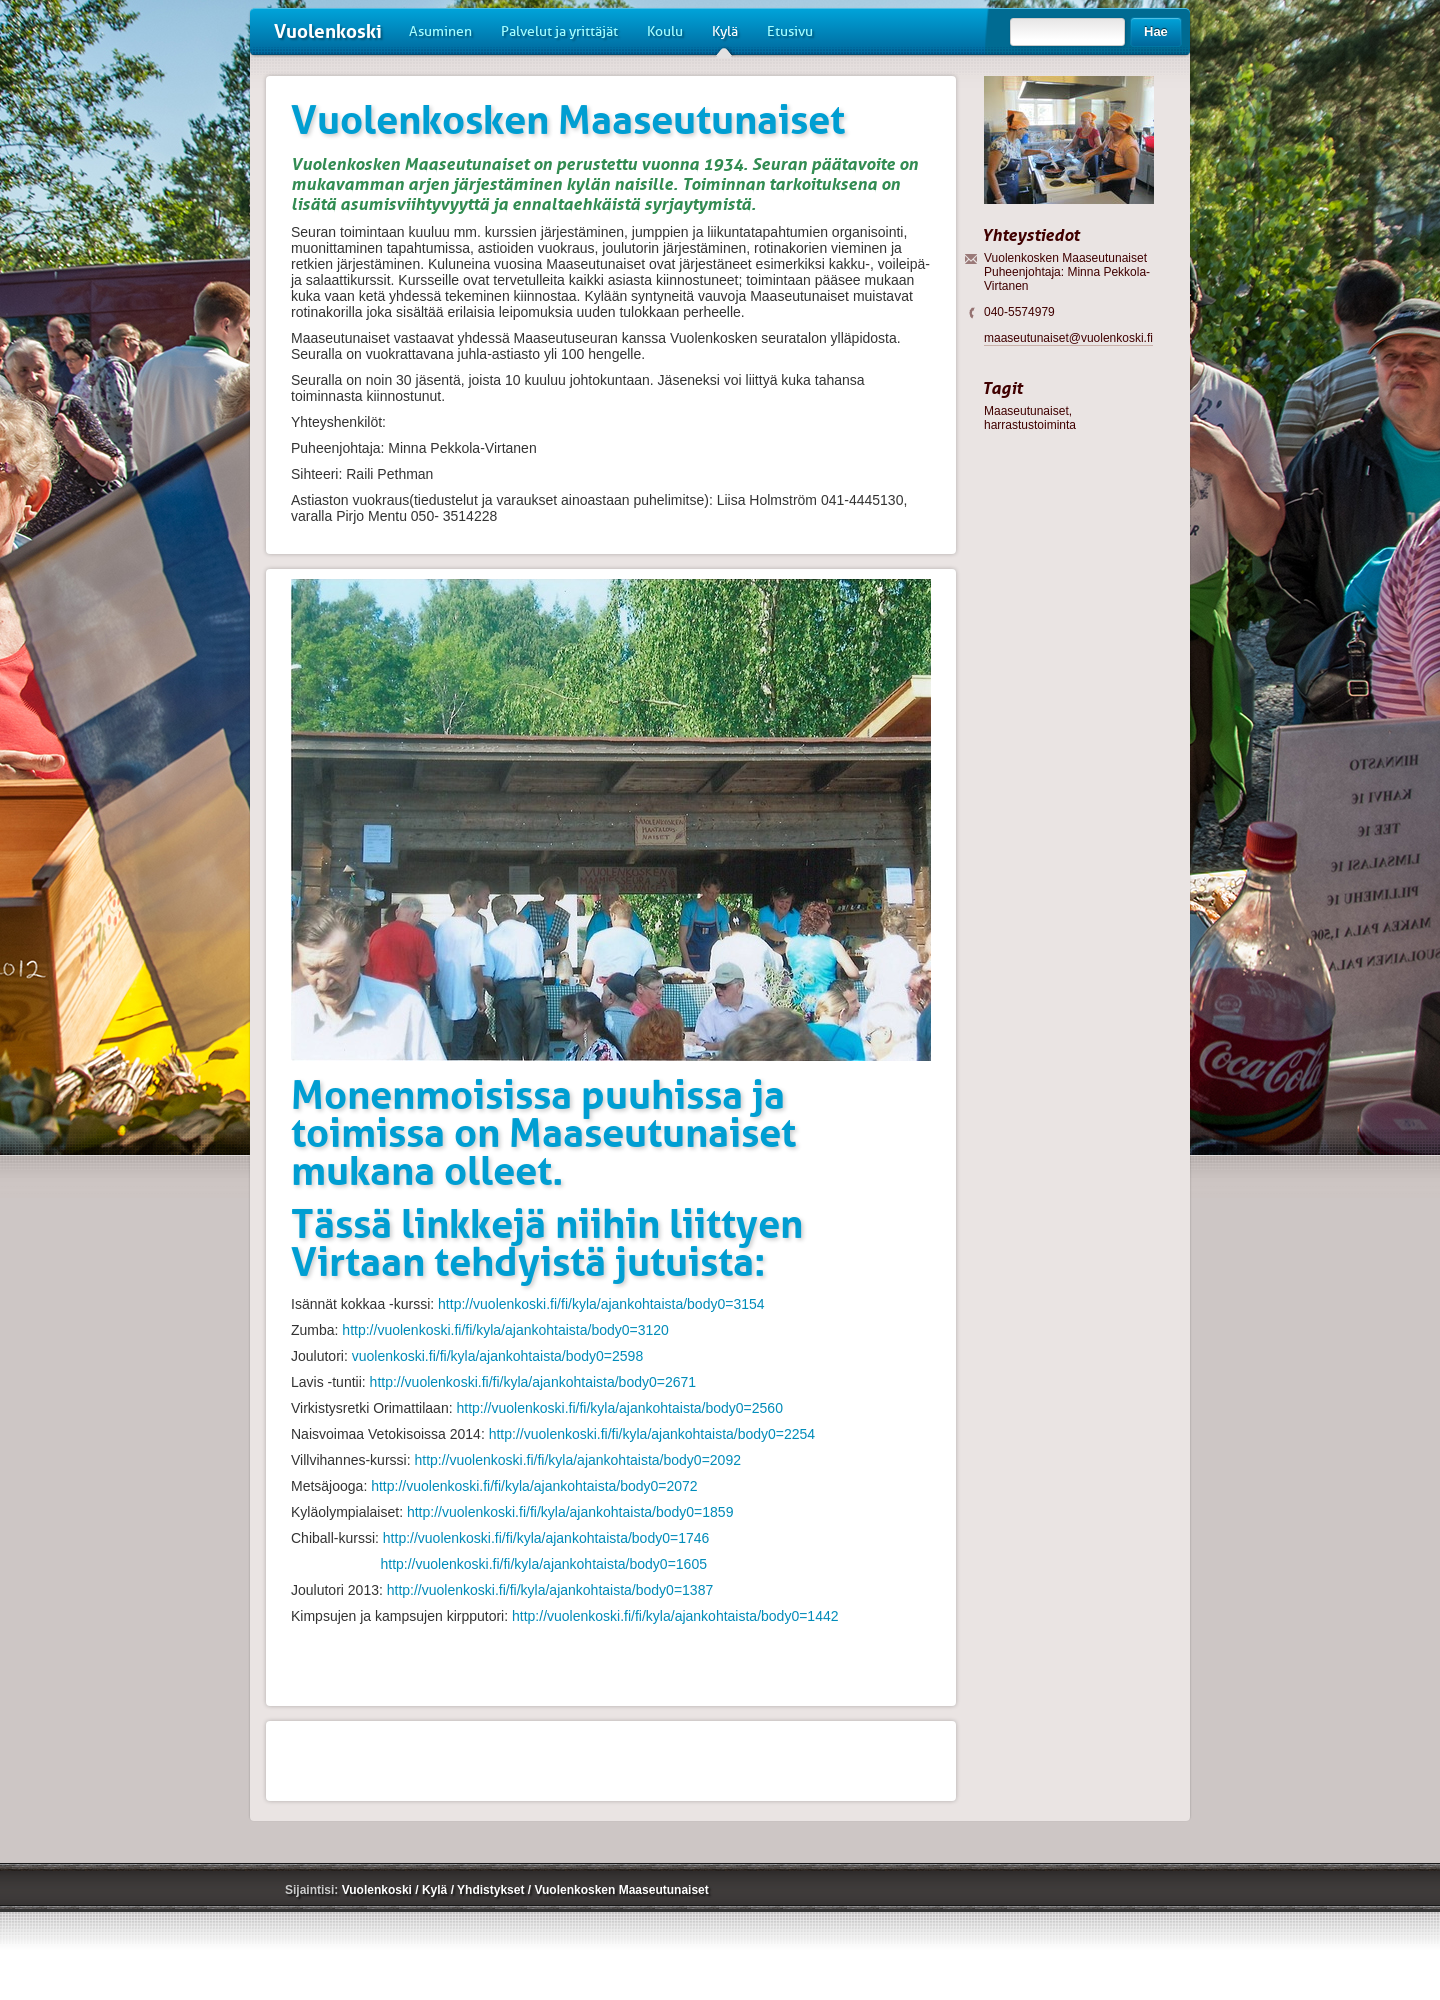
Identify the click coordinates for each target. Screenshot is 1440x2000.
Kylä (725, 39)
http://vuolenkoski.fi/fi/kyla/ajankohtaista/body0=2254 (652, 1434)
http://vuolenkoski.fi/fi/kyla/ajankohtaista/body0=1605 (543, 1564)
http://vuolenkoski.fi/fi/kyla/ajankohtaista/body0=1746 (546, 1538)
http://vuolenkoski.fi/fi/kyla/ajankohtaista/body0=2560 (619, 1408)
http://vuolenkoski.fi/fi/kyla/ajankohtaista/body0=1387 (550, 1590)
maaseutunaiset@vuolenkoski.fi (1068, 338)
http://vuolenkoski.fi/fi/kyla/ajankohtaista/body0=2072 (534, 1486)
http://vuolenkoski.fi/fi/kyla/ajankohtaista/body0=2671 (533, 1382)
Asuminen (440, 31)
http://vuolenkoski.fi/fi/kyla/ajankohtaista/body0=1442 (675, 1616)
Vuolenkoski (328, 31)
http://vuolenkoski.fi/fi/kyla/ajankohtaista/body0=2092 (577, 1460)
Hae (1156, 31)
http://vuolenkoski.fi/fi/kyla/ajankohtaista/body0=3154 (601, 1304)
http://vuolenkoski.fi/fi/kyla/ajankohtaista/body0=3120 (505, 1330)
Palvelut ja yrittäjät (559, 31)
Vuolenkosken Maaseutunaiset (621, 1890)
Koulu (665, 31)
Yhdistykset (492, 1890)
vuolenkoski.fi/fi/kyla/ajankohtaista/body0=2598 (497, 1356)
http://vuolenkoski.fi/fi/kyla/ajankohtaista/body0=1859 (570, 1512)
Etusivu (790, 31)
